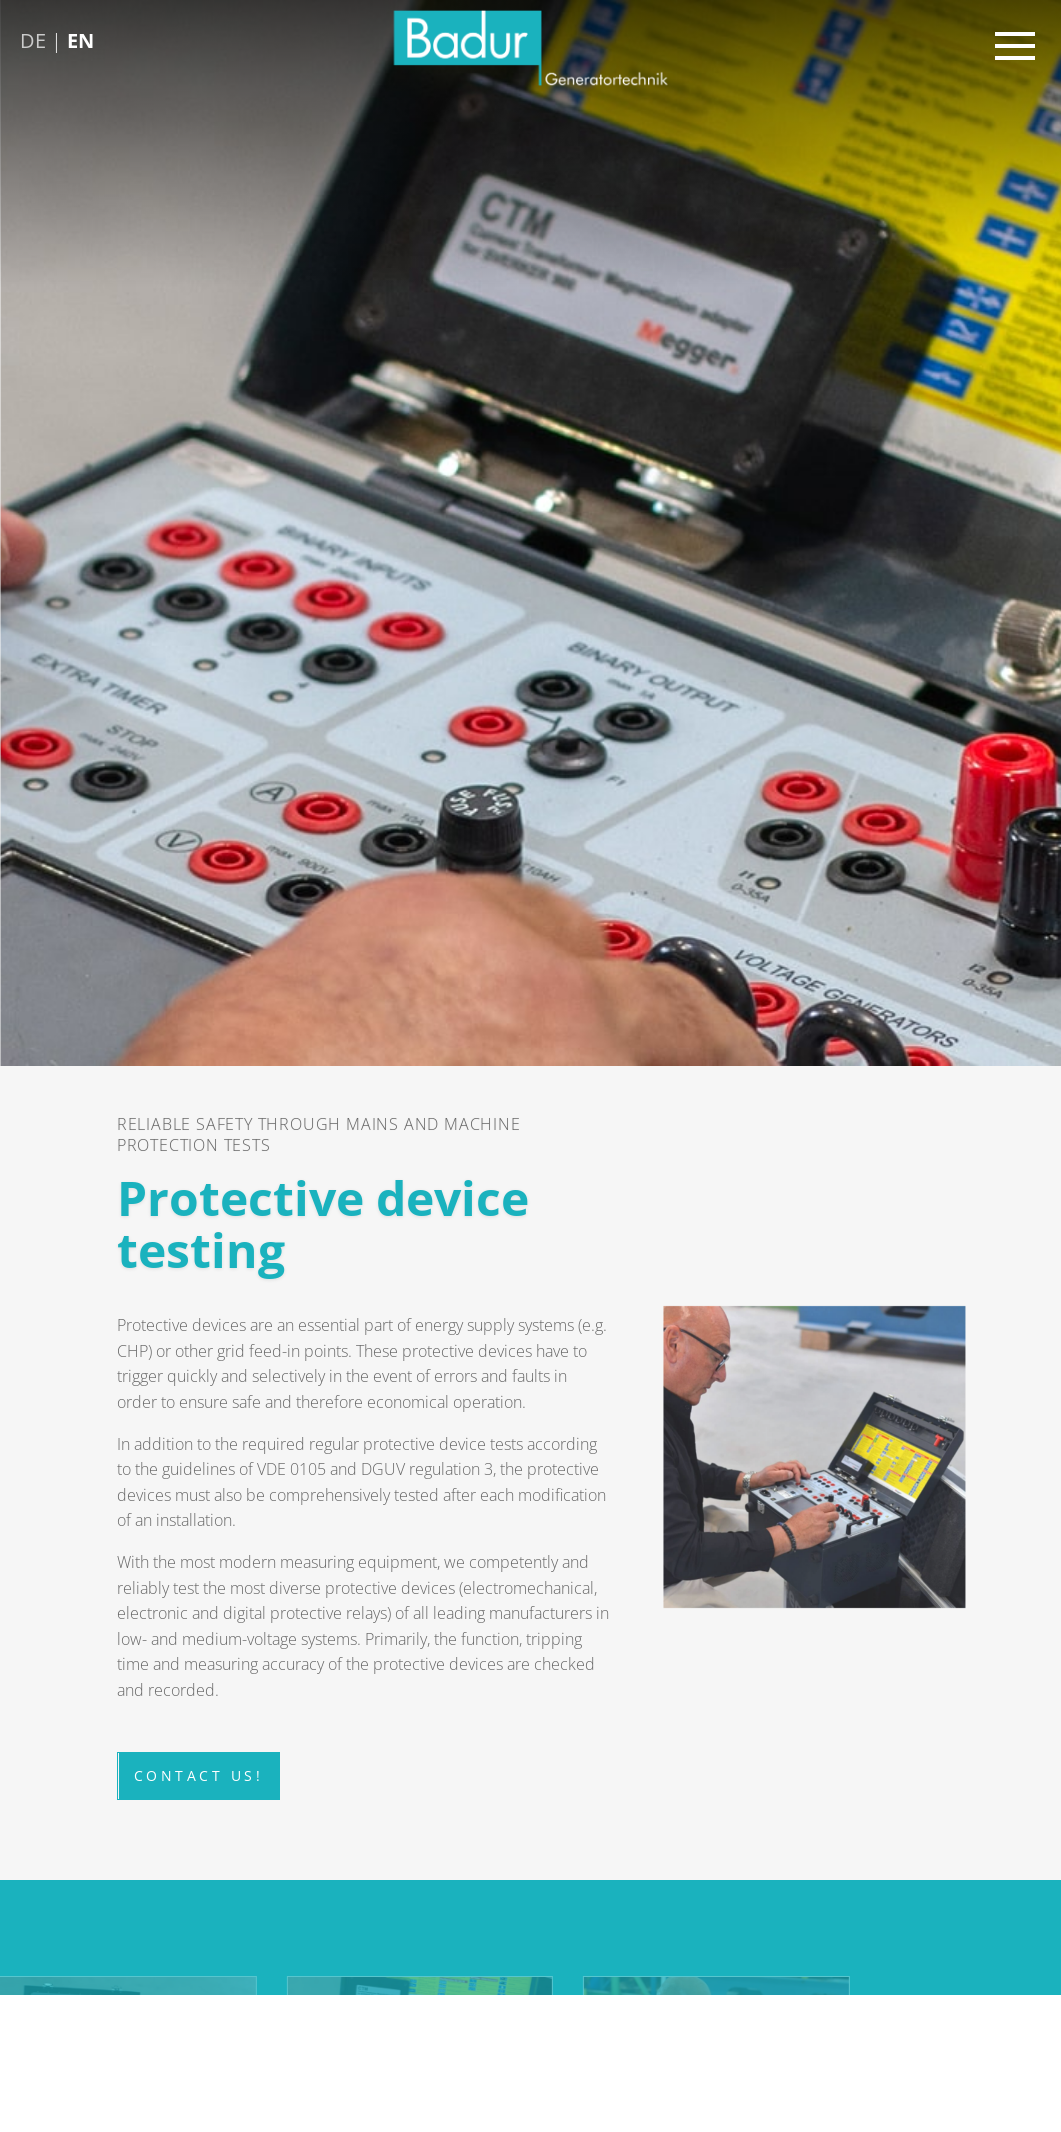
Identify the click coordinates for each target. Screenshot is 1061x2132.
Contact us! (199, 1781)
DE (33, 40)
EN (80, 40)
